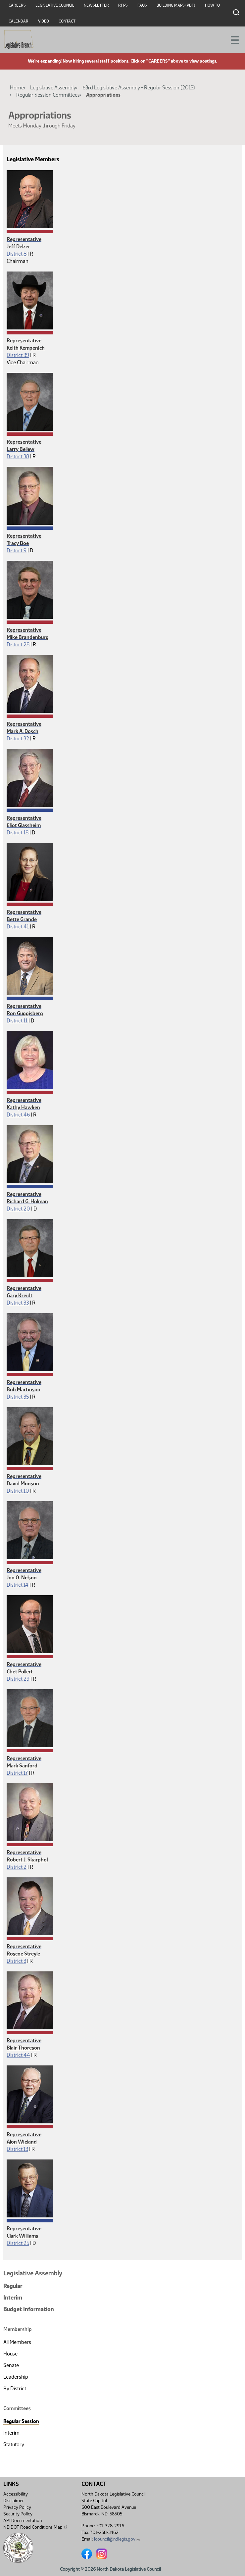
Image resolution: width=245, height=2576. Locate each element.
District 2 (16, 1867)
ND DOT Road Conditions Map (35, 2527)
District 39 (18, 355)
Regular (13, 2286)
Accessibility (15, 2494)
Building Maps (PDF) (176, 5)
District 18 (17, 832)
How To (212, 5)
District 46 (18, 1115)
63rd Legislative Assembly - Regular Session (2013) (138, 87)
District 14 (17, 1585)
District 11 (17, 1020)
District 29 (18, 1679)
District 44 (18, 2055)
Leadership (15, 2377)
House (10, 2354)
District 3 (16, 1961)
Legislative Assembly (53, 87)
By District (14, 2388)
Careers (17, 5)
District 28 (18, 644)
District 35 (18, 1397)
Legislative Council (54, 5)
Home (17, 87)
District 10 (18, 1491)
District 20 (18, 1209)
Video (43, 21)
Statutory (13, 2444)
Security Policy (17, 2514)
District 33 (18, 1303)
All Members (17, 2342)
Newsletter (96, 5)
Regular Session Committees (48, 95)
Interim (12, 2297)
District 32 (18, 738)
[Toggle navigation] (232, 39)
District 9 (16, 550)
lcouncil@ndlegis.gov (117, 2539)
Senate (11, 2365)
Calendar (18, 21)
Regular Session (21, 2421)
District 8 (16, 254)
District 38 (18, 456)
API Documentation (22, 2520)
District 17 (17, 1773)
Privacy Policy (17, 2507)
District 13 (17, 2149)
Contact (67, 21)
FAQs (142, 5)
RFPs (123, 5)
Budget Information (28, 2309)
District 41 (18, 926)
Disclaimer (13, 2500)
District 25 (18, 2243)
